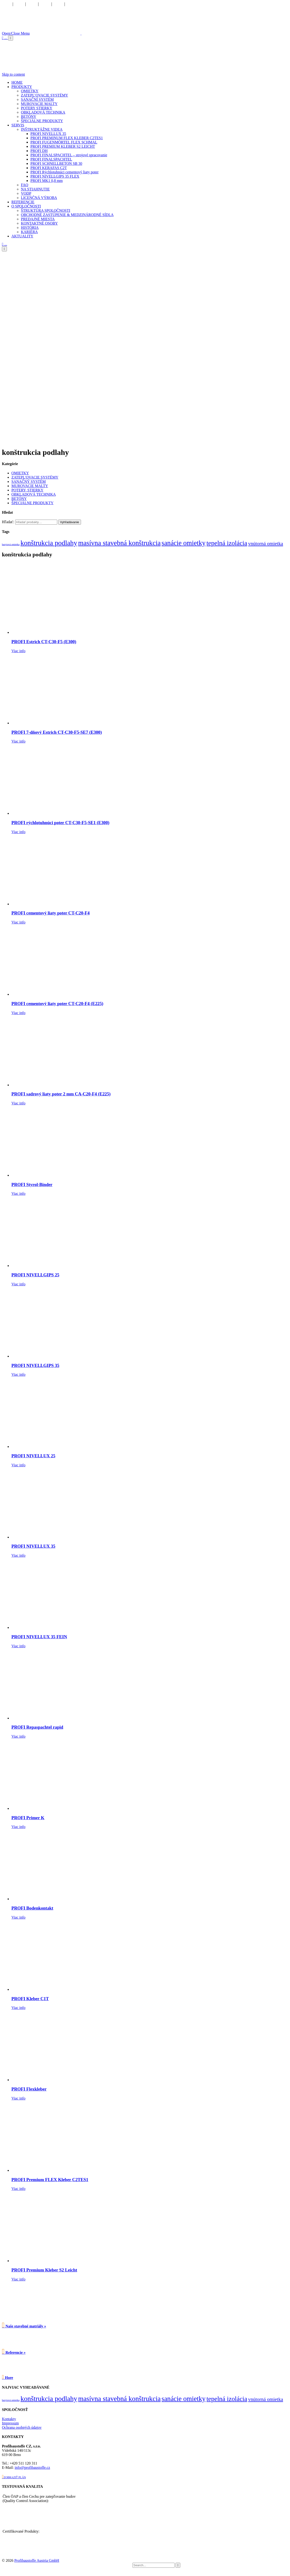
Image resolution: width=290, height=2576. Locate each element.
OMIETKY (20, 473)
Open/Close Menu (16, 33)
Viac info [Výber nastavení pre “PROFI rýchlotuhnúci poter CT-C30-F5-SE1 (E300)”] (18, 832)
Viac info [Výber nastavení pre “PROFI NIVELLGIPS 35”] (18, 1374)
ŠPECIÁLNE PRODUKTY (32, 503)
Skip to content (13, 74)
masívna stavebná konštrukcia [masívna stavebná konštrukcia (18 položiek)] (119, 2398)
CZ (19, 4)
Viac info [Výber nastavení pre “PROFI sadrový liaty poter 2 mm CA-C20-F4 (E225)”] (18, 1103)
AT (6, 4)
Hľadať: (8, 522)
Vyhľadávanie (69, 522)
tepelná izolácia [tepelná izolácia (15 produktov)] (226, 543)
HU (45, 4)
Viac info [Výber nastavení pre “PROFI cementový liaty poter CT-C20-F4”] (18, 922)
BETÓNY (19, 499)
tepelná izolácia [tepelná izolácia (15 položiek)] (226, 2398)
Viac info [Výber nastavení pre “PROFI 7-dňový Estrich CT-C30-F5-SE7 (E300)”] (18, 741)
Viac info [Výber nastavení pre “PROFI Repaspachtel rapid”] (18, 1736)
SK (32, 4)
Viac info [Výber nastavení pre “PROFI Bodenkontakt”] (18, 1917)
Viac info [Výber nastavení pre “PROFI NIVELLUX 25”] (18, 1465)
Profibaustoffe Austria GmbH (36, 2560)
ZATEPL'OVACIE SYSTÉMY (34, 477)
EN (58, 4)
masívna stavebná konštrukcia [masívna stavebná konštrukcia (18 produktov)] (119, 543)
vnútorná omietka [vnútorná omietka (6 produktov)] (265, 543)
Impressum (10, 2423)
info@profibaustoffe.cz (32, 2467)
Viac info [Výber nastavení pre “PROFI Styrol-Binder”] (18, 1193)
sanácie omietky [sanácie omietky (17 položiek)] (183, 2398)
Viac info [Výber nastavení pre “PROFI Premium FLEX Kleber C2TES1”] (18, 2189)
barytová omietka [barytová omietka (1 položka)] (10, 2400)
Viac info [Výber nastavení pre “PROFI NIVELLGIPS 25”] (18, 1284)
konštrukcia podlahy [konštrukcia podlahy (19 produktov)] (48, 543)
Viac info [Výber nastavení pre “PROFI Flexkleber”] (18, 2098)
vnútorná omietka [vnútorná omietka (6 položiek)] (265, 2399)
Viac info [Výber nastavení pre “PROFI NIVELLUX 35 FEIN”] (18, 1646)
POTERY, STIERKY (27, 490)
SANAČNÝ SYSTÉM (28, 482)
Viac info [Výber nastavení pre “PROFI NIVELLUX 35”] (18, 1555)
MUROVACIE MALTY (29, 486)
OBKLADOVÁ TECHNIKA (33, 494)
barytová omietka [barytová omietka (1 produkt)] (10, 544)
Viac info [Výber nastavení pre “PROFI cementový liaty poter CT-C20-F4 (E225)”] (18, 1013)
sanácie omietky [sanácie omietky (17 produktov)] (183, 543)
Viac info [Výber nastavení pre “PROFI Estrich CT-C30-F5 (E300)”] (18, 651)
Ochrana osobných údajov (22, 2427)
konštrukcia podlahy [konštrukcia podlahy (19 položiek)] (48, 2398)
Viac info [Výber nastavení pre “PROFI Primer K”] (18, 1827)
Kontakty (73, 4)
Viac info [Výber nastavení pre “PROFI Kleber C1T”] (18, 2008)
